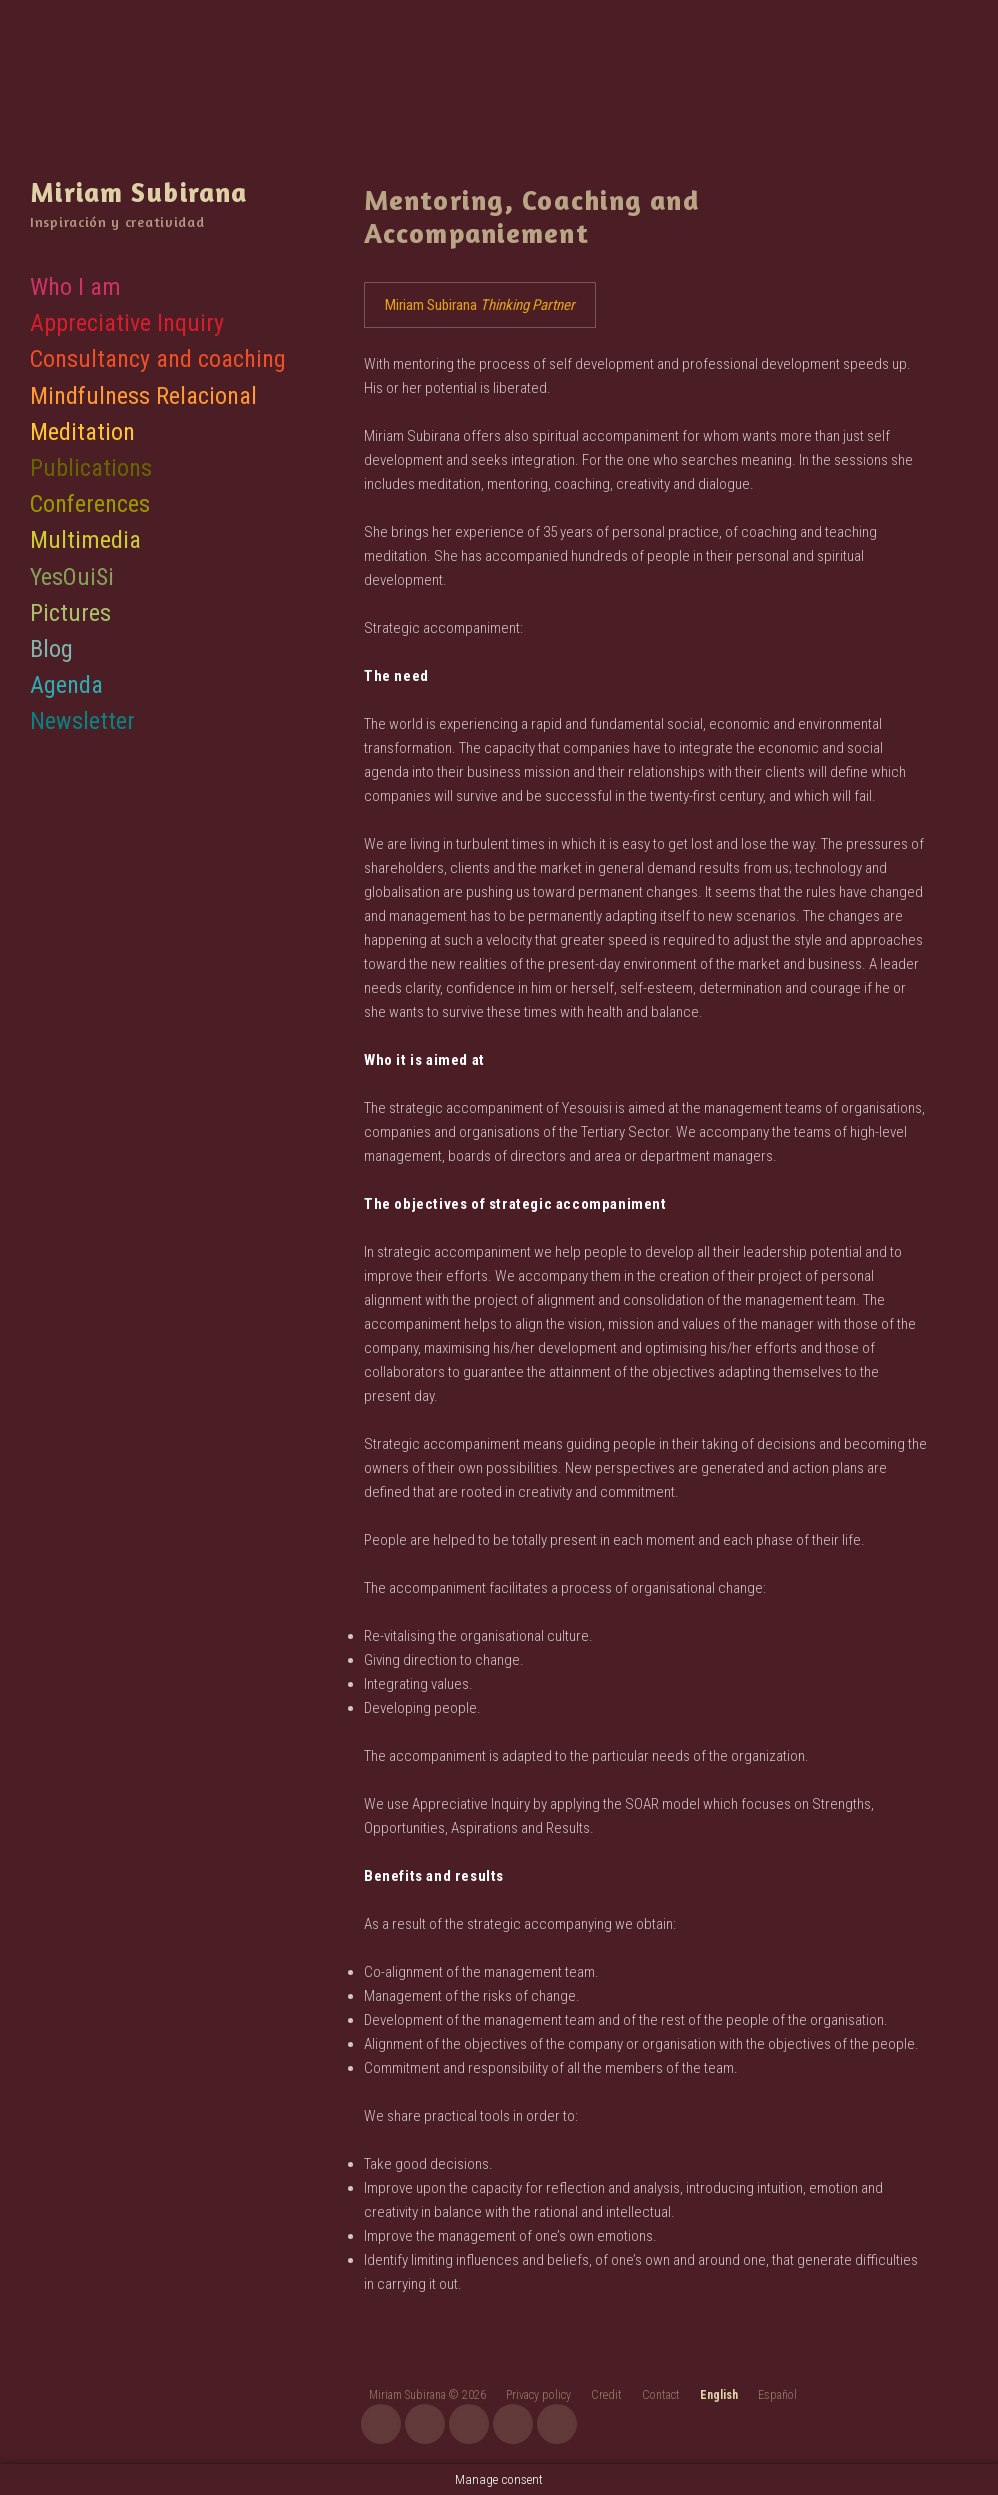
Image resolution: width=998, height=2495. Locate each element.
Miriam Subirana (136, 191)
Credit (606, 2395)
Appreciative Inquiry (127, 322)
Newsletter (82, 720)
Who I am (75, 285)
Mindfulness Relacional (143, 394)
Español (777, 2395)
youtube (425, 2424)
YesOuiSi (72, 575)
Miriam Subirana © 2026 (427, 2395)
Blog (51, 647)
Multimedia (85, 539)
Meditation (82, 430)
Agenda (66, 684)
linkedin (557, 2424)
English (719, 2395)
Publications (91, 466)
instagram (381, 2424)
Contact (661, 2395)
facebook (469, 2424)
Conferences (90, 503)
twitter (513, 2424)
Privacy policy (538, 2395)
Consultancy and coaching (158, 358)
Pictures (70, 611)
